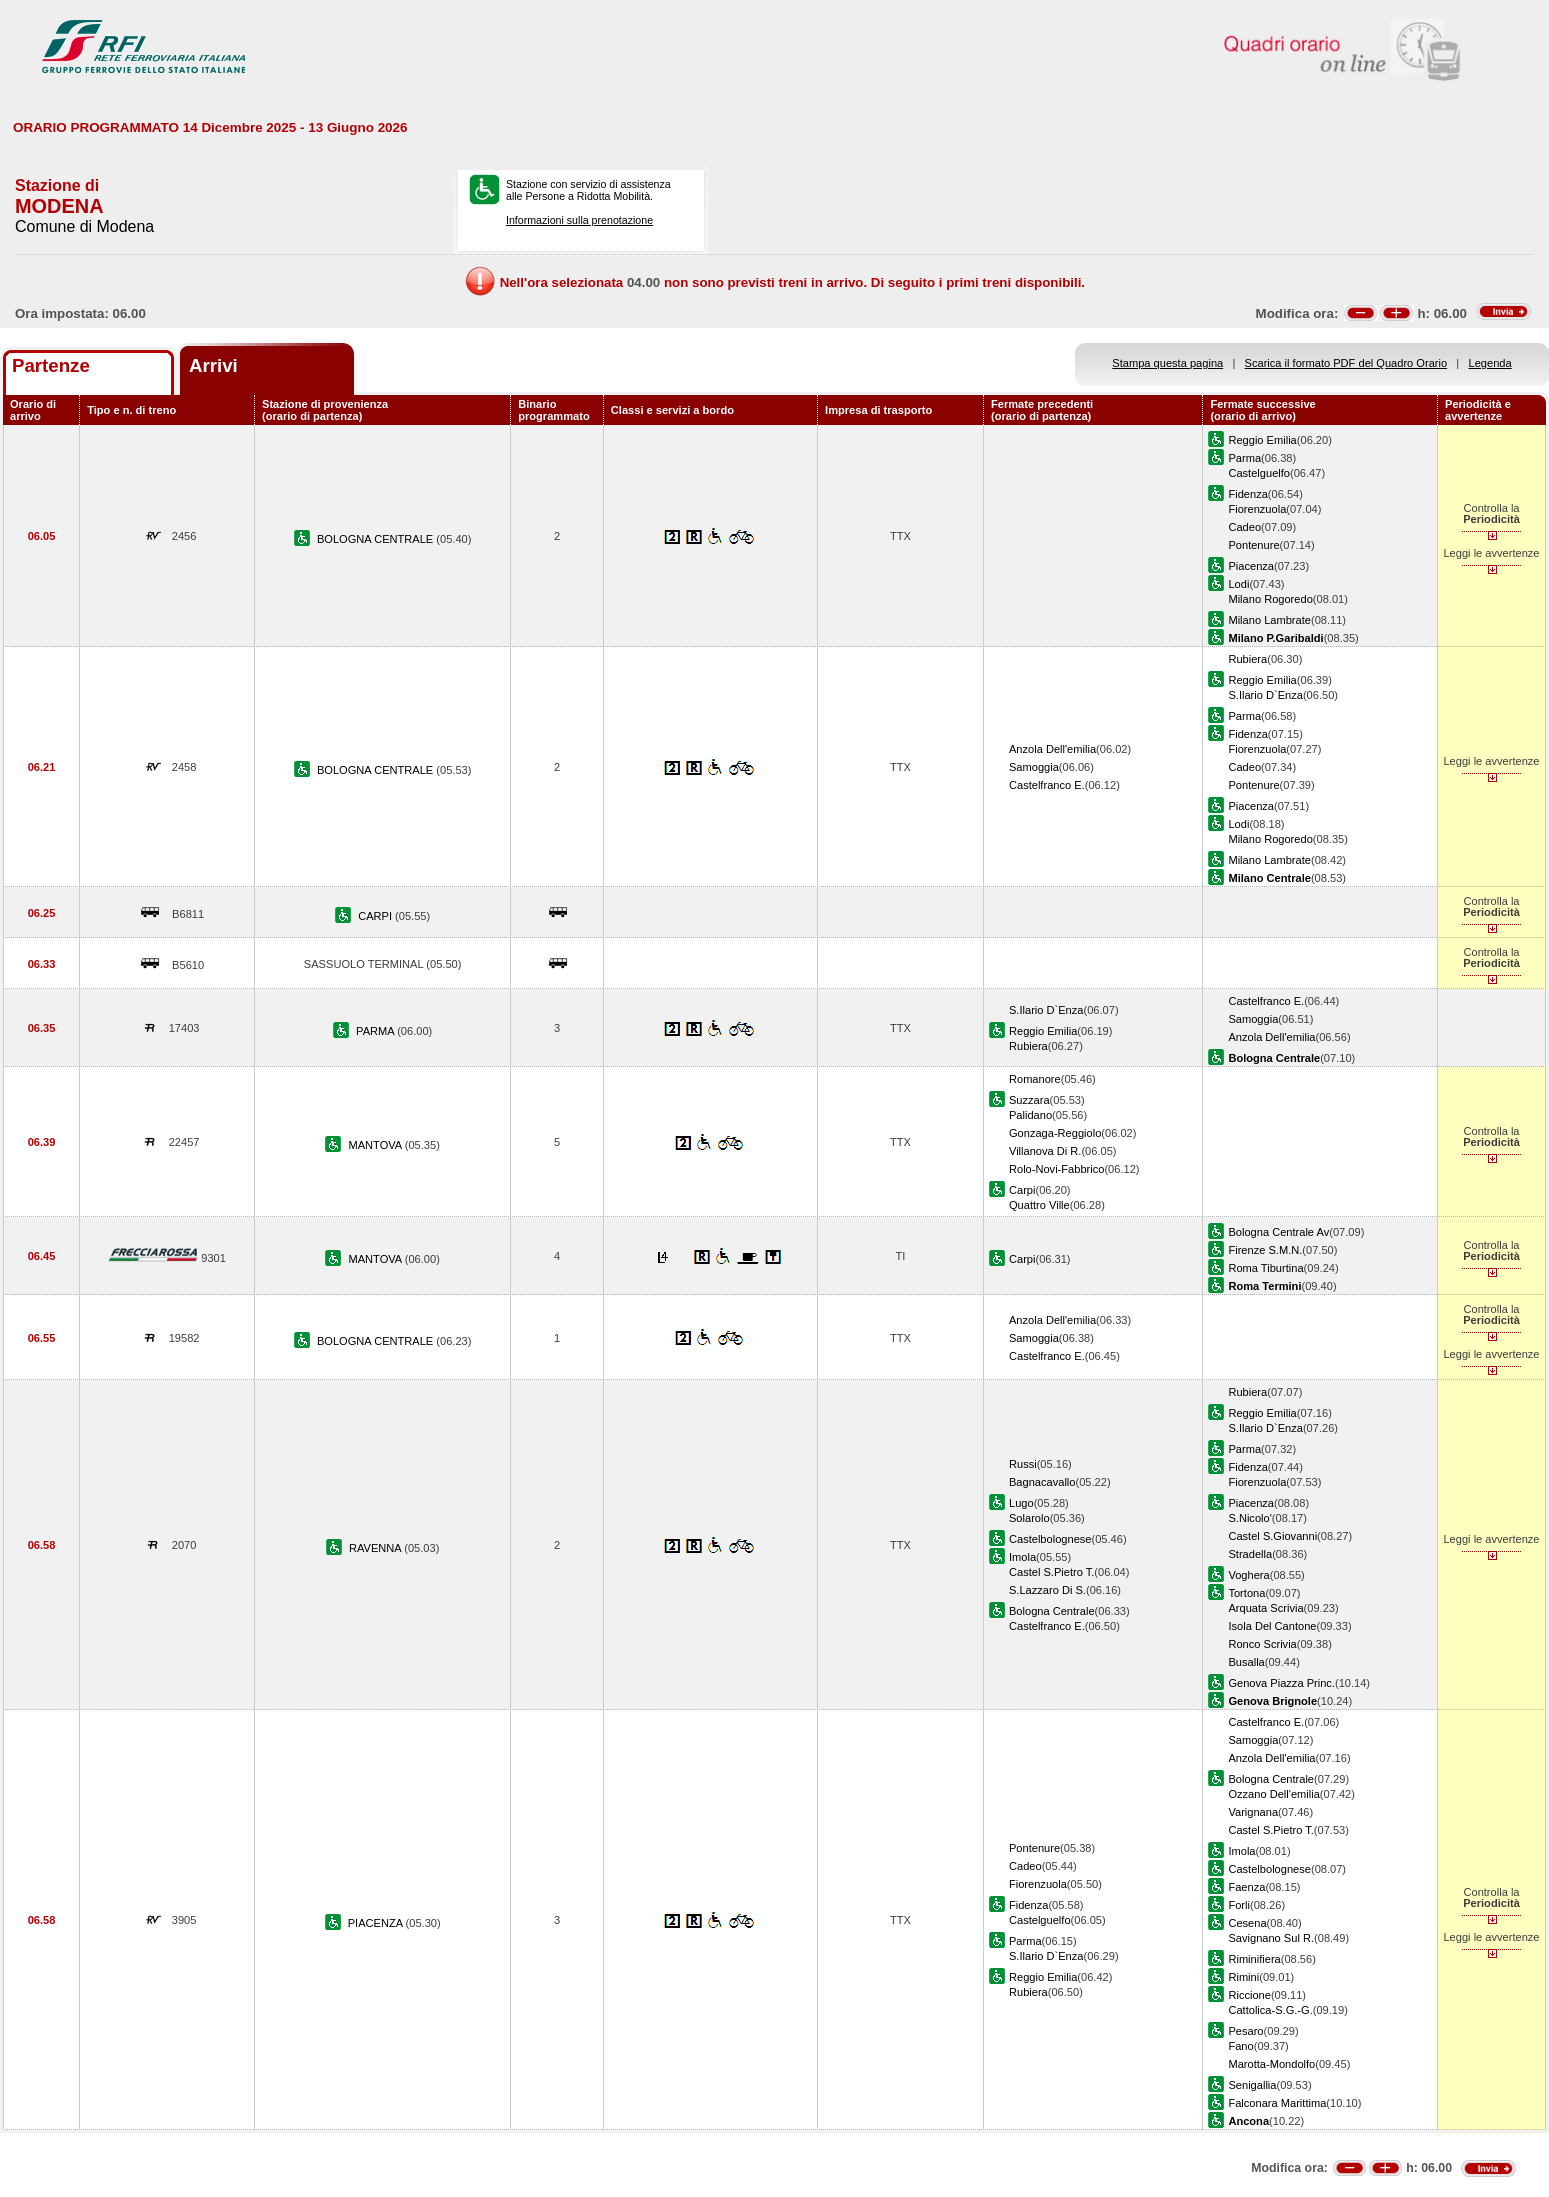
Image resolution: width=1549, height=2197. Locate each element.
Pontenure (1253, 545)
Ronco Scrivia (1262, 1644)
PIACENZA (377, 1923)
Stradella (1250, 1554)
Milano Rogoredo (1270, 599)
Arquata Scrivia (1265, 1608)
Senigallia (1252, 2085)
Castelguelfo (1259, 473)
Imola (1022, 1557)
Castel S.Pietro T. (1051, 1572)
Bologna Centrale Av (1278, 1232)
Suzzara (1029, 1100)
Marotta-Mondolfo (1271, 2064)
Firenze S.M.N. (1265, 1250)
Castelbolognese (1050, 1539)
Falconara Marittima (1277, 2103)
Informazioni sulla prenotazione (579, 220)
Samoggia (1034, 767)
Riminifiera (1254, 1959)
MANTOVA (377, 1145)
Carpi (1022, 1190)
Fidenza (1247, 494)
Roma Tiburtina (1265, 1268)
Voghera (1248, 1575)
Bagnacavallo (1042, 1482)
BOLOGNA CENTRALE (376, 539)
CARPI (376, 916)
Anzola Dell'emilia (1052, 749)
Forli (1239, 1905)
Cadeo (1244, 527)
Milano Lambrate (1269, 620)
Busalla (1246, 1662)
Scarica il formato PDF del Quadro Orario (1346, 363)
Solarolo (1029, 1518)
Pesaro (1245, 2031)
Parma (1244, 458)
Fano (1240, 2046)
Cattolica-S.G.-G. (1270, 2010)
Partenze (51, 365)
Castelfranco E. (1047, 785)
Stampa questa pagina (1167, 363)
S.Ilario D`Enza (1265, 695)
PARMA (376, 1031)
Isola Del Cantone (1272, 1626)
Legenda (1490, 363)
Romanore (1035, 1079)
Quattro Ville (1039, 1205)
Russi (1023, 1464)
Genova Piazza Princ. (1281, 1683)
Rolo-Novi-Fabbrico (1056, 1169)
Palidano (1030, 1115)
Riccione (1249, 1995)
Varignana (1253, 1812)
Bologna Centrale (1052, 1611)
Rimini (1243, 1977)
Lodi (1238, 584)
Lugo (1021, 1503)
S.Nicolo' (1249, 1518)
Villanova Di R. (1045, 1151)
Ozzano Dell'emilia (1273, 1794)
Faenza (1246, 1887)
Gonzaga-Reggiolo (1055, 1133)
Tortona (1246, 1593)
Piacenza (1251, 566)
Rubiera (1247, 659)
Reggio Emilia (1262, 440)
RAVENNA (376, 1548)
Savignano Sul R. (1271, 1938)
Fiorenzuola (1257, 509)
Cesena (1247, 1923)
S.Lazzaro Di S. (1047, 1590)
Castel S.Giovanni (1272, 1536)
